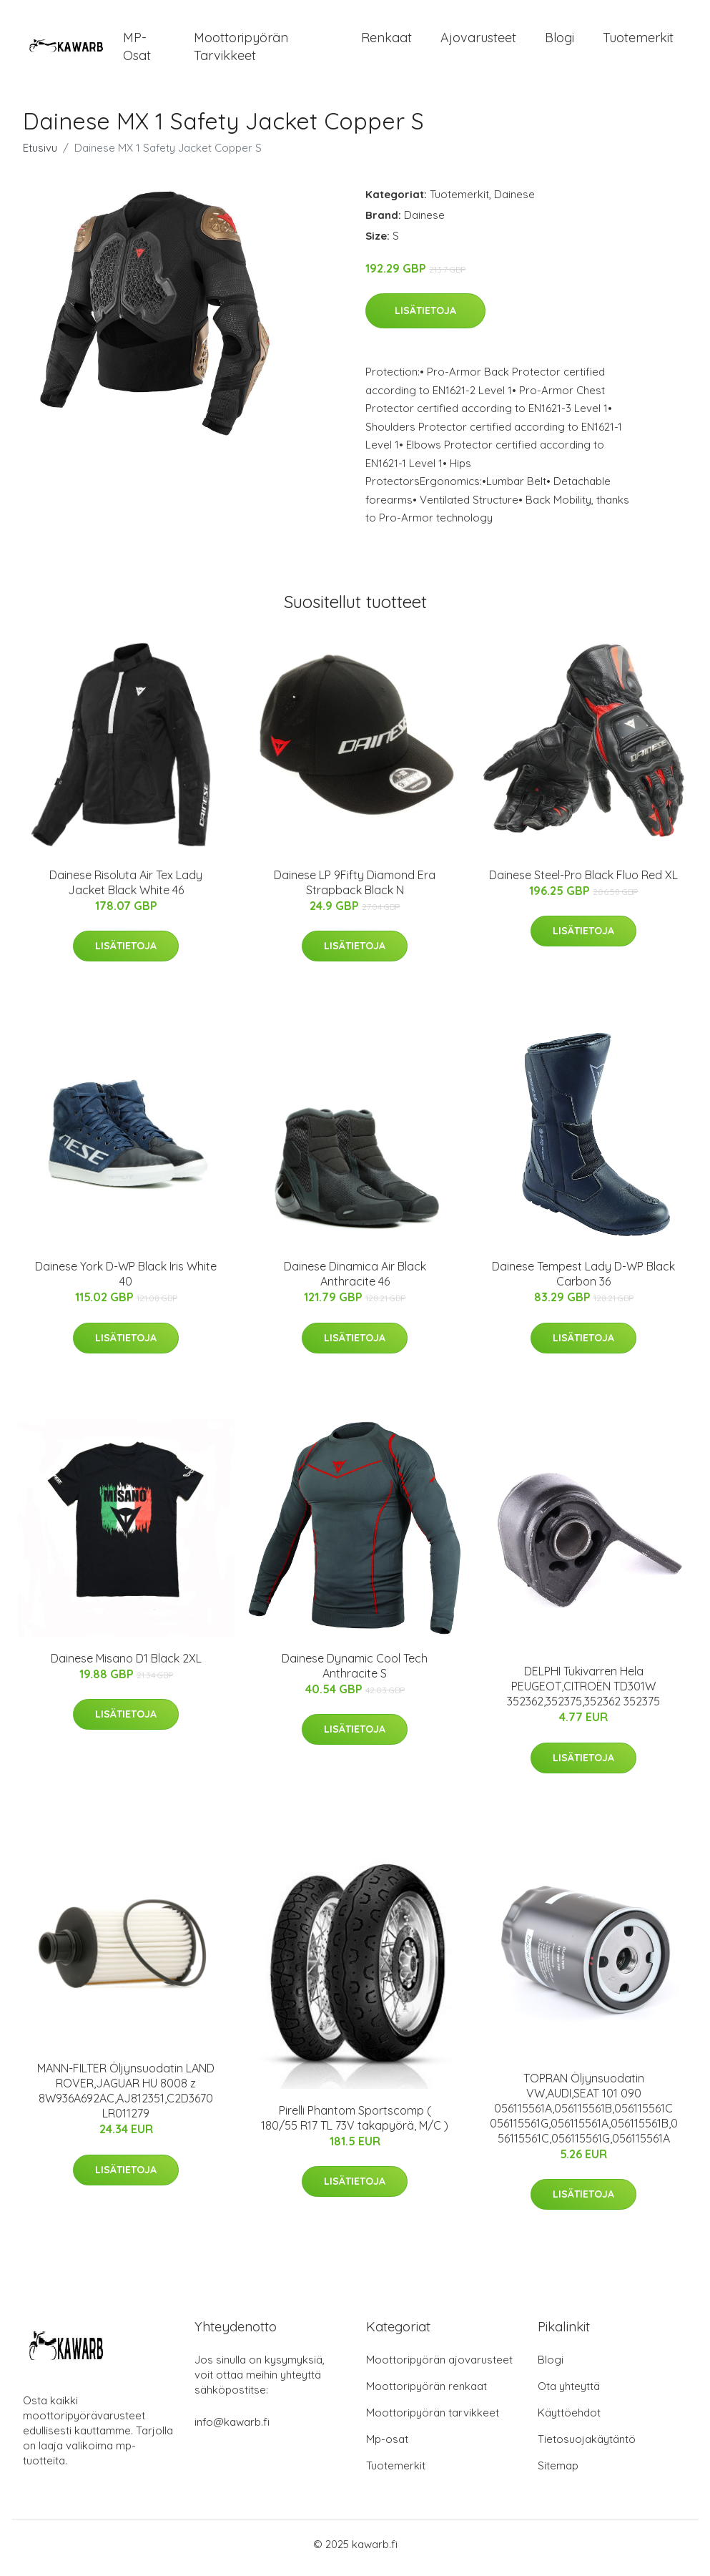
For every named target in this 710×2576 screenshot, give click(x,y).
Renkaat (386, 41)
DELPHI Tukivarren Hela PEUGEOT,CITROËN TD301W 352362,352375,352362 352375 (583, 1694)
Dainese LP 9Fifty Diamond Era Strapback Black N (354, 889)
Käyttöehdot (569, 2419)
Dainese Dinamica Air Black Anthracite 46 (355, 1281)
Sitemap (558, 2472)
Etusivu (40, 155)
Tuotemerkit (638, 41)
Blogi (559, 41)
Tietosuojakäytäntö (587, 2446)
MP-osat (137, 50)
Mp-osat (387, 2446)
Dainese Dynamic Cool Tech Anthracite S (355, 1673)
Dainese (514, 201)
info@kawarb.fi (232, 2429)
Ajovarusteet (478, 41)
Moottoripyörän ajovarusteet (439, 2367)
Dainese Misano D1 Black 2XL (126, 1665)
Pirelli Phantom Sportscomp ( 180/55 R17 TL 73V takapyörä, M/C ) (354, 2125)
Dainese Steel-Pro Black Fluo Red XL (583, 882)
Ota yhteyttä (569, 2393)
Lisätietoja (425, 318)
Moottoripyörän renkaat (426, 2393)
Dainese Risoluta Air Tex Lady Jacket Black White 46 (125, 889)
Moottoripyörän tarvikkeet (241, 50)
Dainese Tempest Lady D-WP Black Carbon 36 (583, 1281)
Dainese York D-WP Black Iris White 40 (126, 1281)
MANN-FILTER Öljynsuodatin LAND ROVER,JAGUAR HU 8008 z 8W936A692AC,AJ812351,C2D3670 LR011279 (126, 2098)
